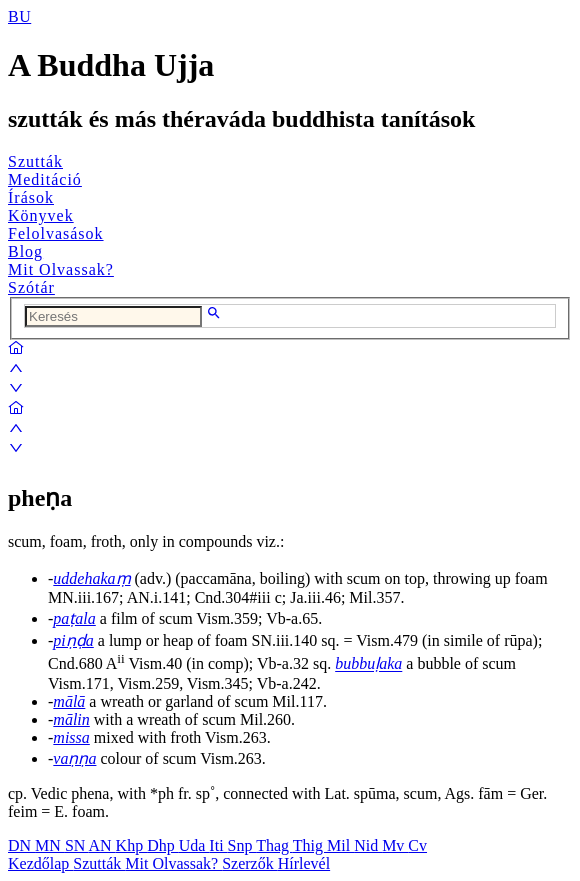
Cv (417, 845)
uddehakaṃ (91, 578)
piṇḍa (73, 640)
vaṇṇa (74, 758)
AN (101, 845)
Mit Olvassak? (61, 269)
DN (21, 845)
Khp (132, 845)
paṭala (74, 618)
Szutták (35, 161)
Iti (218, 845)
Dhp (163, 845)
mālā (69, 701)
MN (50, 845)
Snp (242, 845)
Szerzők (250, 863)
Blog (25, 251)
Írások (31, 197)
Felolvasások (56, 233)
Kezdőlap (40, 863)
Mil (340, 845)
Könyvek (41, 215)
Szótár (31, 287)
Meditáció (45, 179)
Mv (395, 845)
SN (77, 845)
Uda (194, 845)
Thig (310, 845)
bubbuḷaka (368, 664)
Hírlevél (304, 863)
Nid (368, 845)
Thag (274, 845)
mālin (71, 719)
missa (71, 737)
